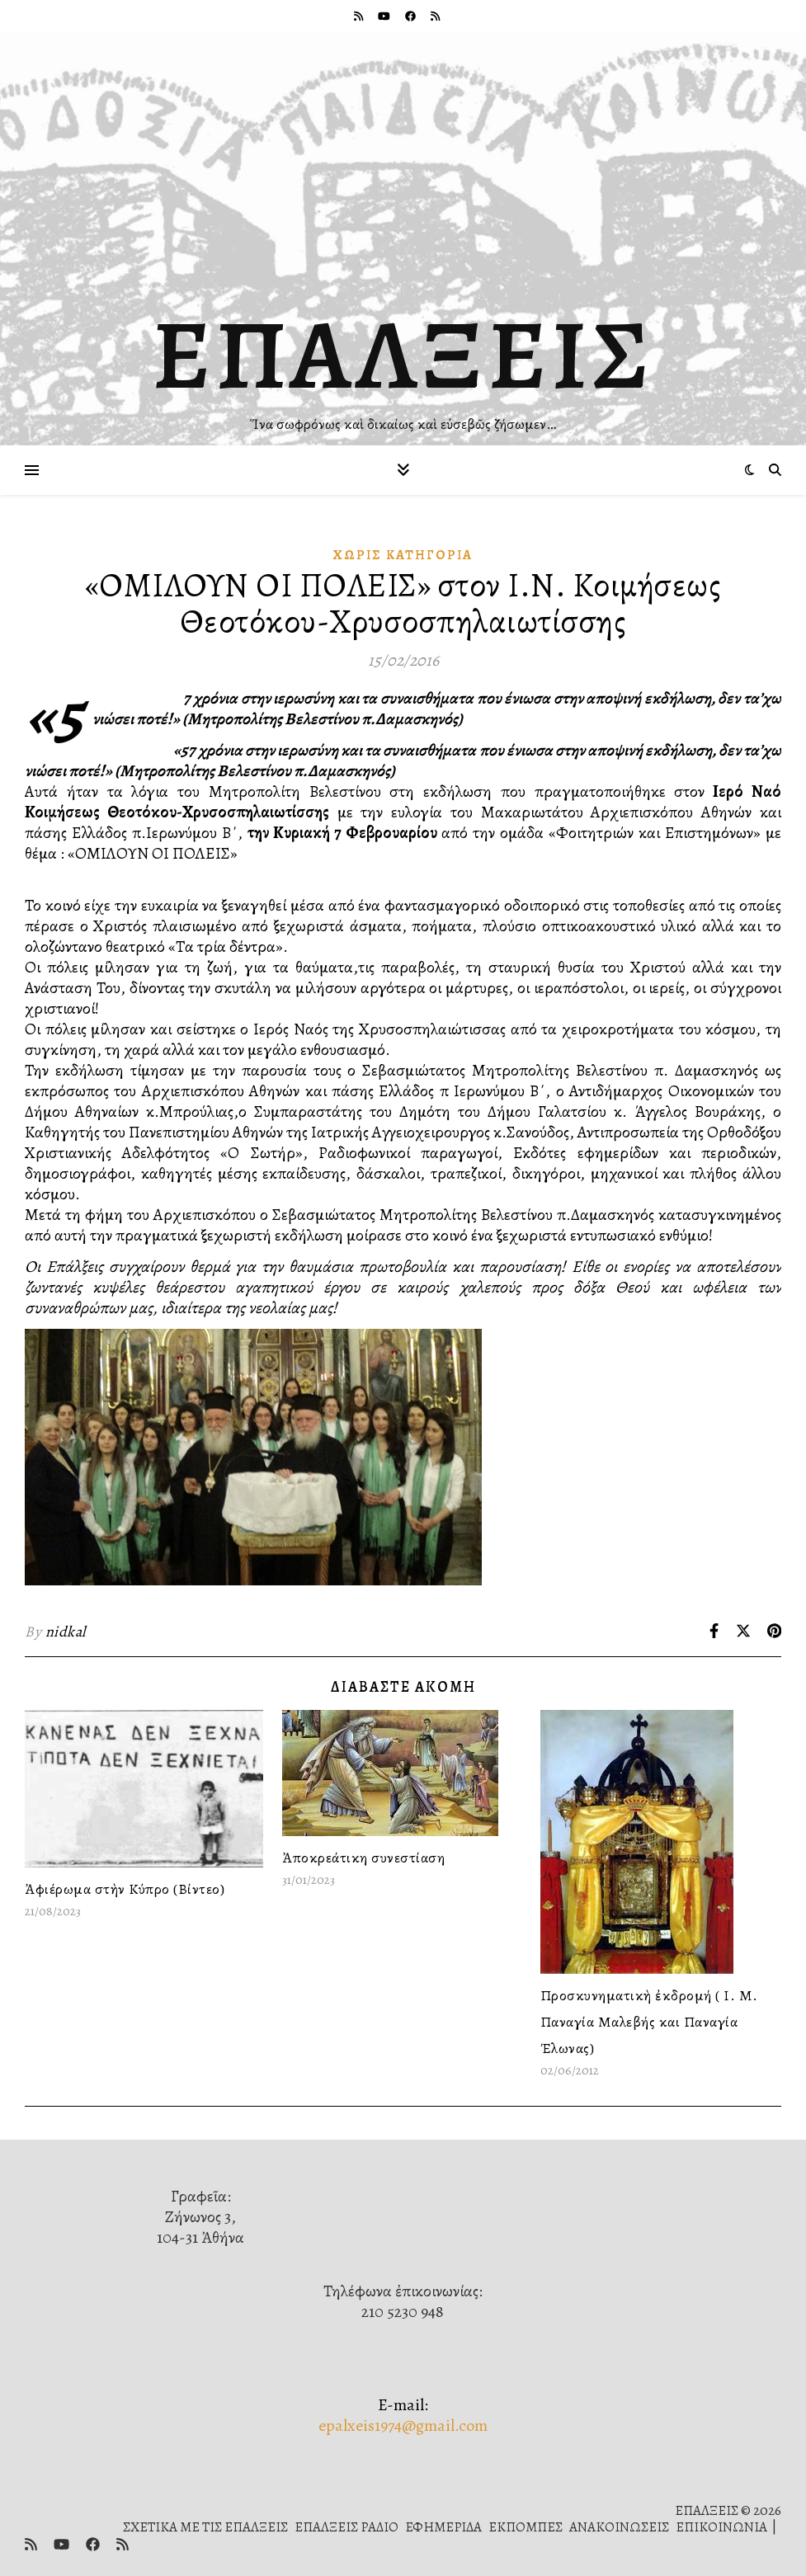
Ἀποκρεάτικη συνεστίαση (363, 1857)
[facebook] (411, 16)
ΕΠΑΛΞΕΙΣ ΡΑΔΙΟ (346, 2526)
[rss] (359, 16)
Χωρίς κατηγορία (403, 555)
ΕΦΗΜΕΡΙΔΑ (443, 2526)
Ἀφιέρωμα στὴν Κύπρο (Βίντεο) (124, 1889)
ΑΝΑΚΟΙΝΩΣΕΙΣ (619, 2526)
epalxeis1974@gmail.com (403, 2425)
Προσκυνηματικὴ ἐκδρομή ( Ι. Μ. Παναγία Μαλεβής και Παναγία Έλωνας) (649, 2021)
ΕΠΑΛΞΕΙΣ (403, 354)
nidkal (65, 1631)
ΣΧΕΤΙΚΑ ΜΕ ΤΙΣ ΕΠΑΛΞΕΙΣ (205, 2526)
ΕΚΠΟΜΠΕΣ (525, 2526)
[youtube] (385, 16)
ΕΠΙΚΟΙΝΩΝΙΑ (721, 2526)
